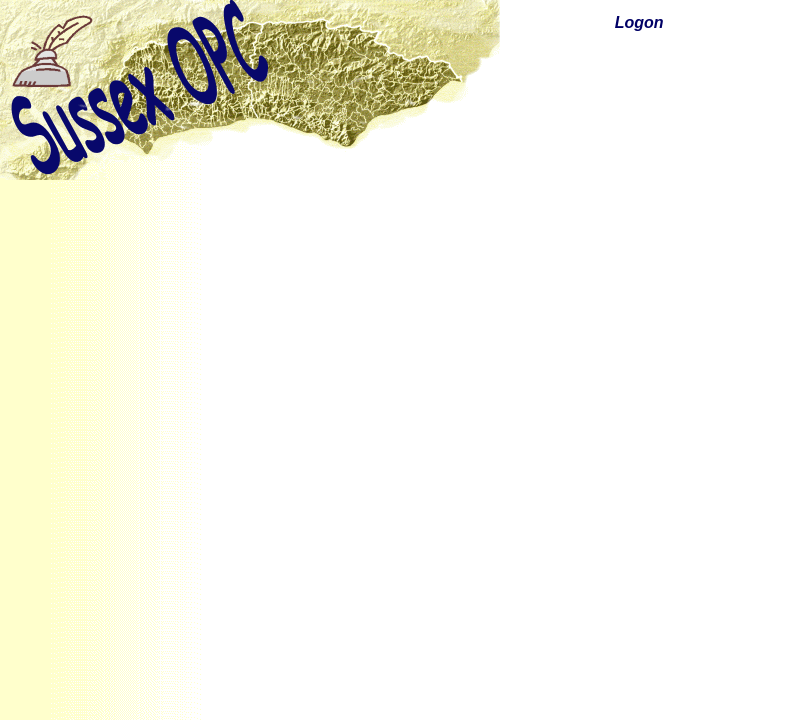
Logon (639, 22)
